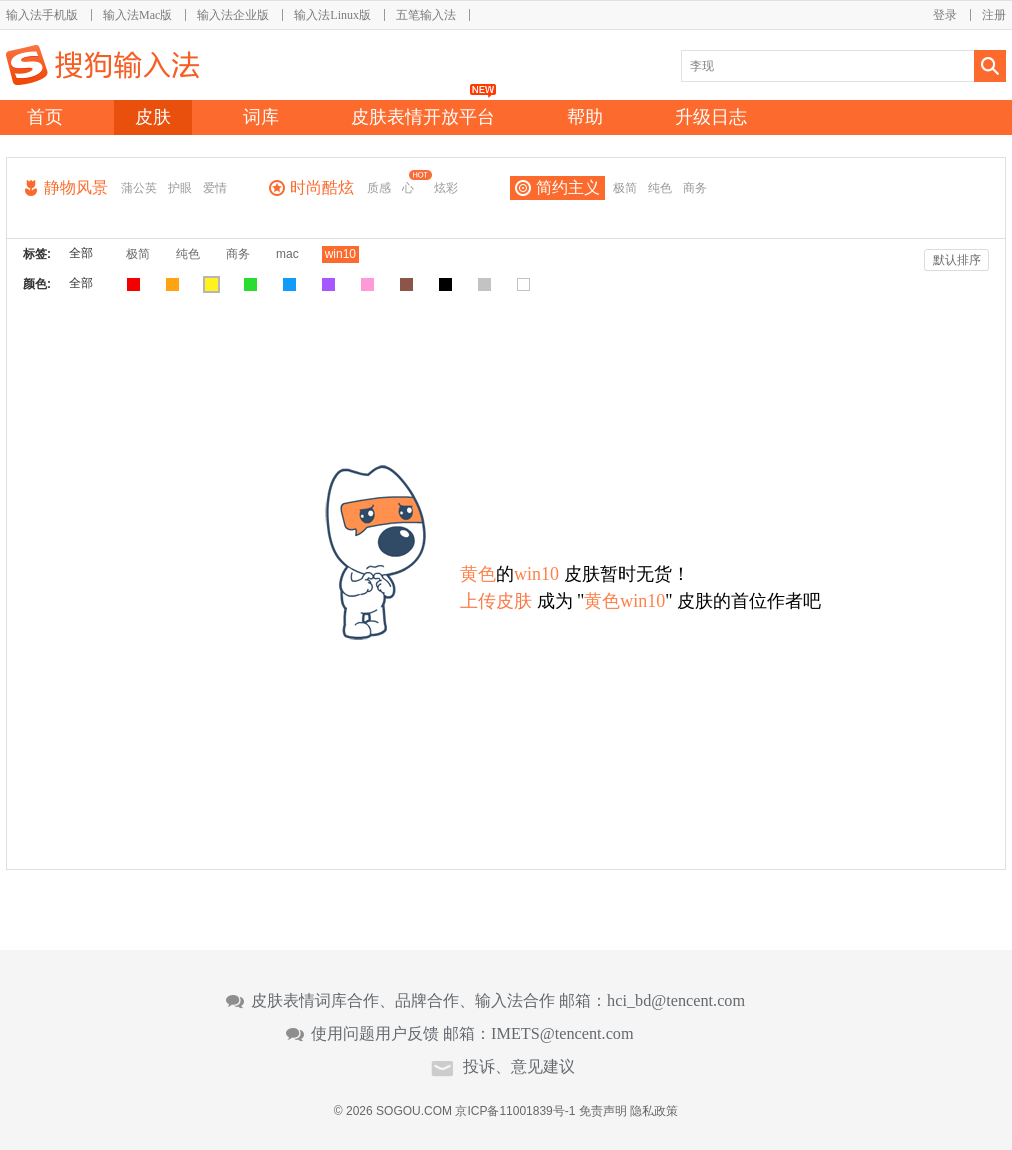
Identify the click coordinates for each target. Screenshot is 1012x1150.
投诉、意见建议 (519, 1067)
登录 (945, 15)
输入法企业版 (233, 15)
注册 (994, 15)
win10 (340, 254)
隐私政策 (654, 1111)
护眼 (180, 188)
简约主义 (568, 187)
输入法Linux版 (332, 15)
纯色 (660, 188)
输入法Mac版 (137, 15)
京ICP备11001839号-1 (515, 1111)
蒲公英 (139, 188)
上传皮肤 (496, 601)
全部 (81, 253)
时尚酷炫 (322, 187)
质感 (379, 188)
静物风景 (76, 187)
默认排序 (957, 260)
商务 (695, 188)
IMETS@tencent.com (562, 1034)
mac (287, 254)
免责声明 (603, 1111)
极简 (625, 188)
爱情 (215, 188)
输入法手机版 (42, 15)
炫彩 (446, 188)
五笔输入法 (426, 15)
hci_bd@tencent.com (676, 1001)
